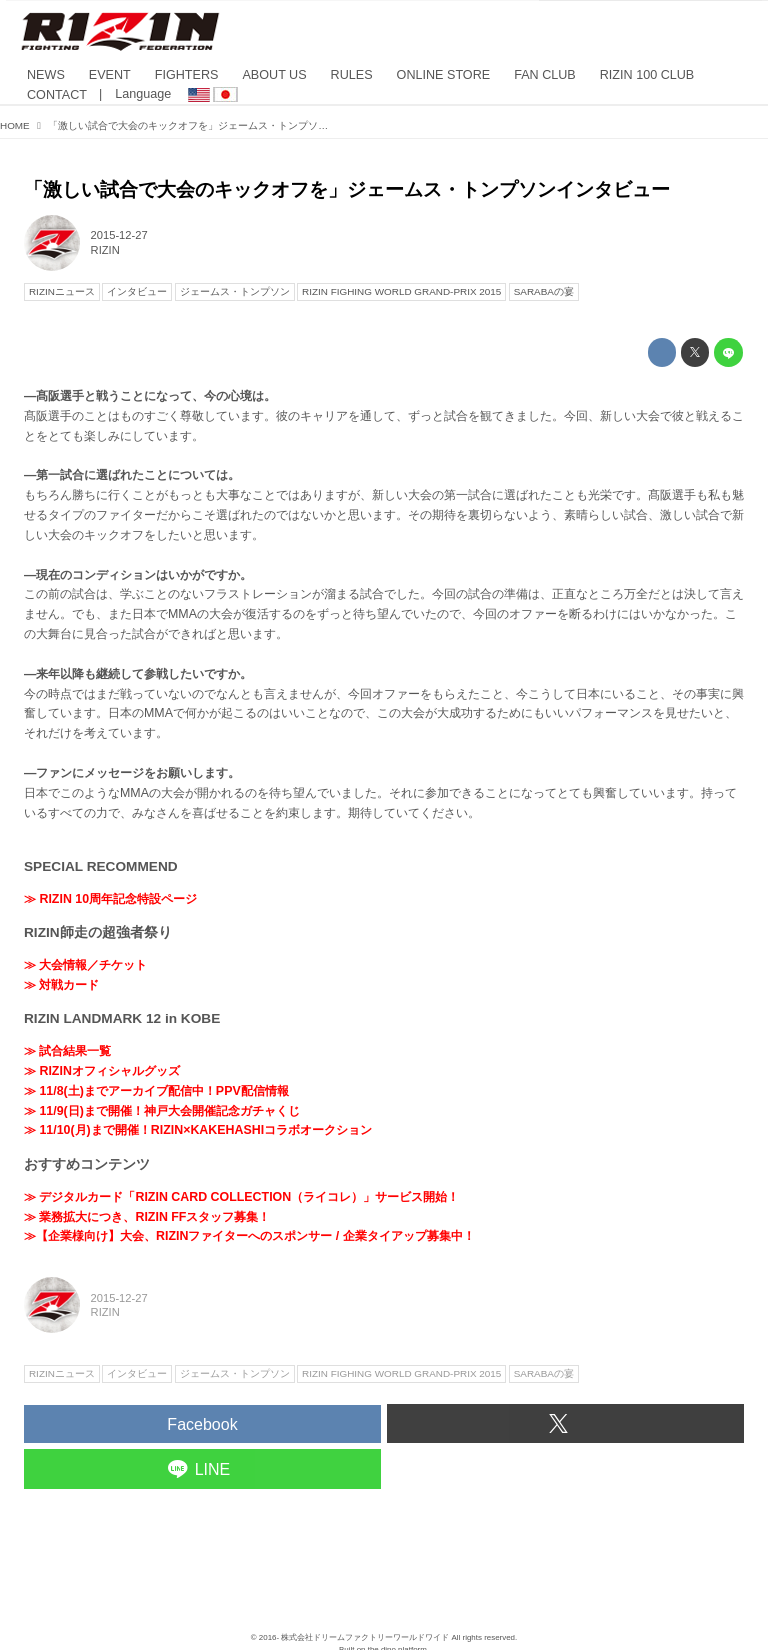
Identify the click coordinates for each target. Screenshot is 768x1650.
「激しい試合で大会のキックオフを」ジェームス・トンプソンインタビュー (347, 189)
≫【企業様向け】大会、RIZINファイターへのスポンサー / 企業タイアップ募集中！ (249, 1236)
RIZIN (105, 250)
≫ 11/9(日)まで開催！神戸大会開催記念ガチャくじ (162, 1111)
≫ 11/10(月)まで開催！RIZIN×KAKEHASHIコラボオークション (198, 1130)
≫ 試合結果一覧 (67, 1051)
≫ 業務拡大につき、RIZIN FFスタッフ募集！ (147, 1217)
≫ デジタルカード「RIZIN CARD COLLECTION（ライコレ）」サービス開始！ (241, 1197)
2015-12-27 (119, 235)
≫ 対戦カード (61, 985)
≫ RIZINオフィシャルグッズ (102, 1071)
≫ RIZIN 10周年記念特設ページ (110, 899)
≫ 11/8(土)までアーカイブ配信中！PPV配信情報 (156, 1091)
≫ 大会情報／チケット (85, 965)
